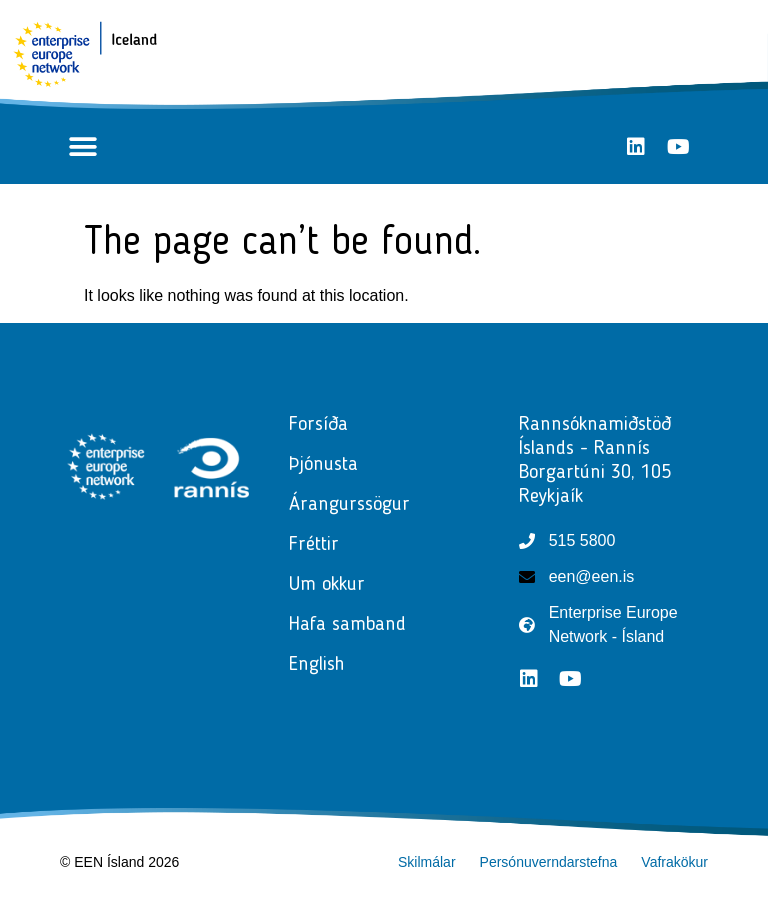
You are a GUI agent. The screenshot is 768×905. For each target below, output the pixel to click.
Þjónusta (328, 465)
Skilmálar (427, 862)
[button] (82, 146)
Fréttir (319, 545)
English (317, 665)
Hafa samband (347, 625)
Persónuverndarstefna (549, 862)
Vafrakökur (674, 862)
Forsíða (318, 425)
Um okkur (327, 585)
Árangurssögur (349, 505)
